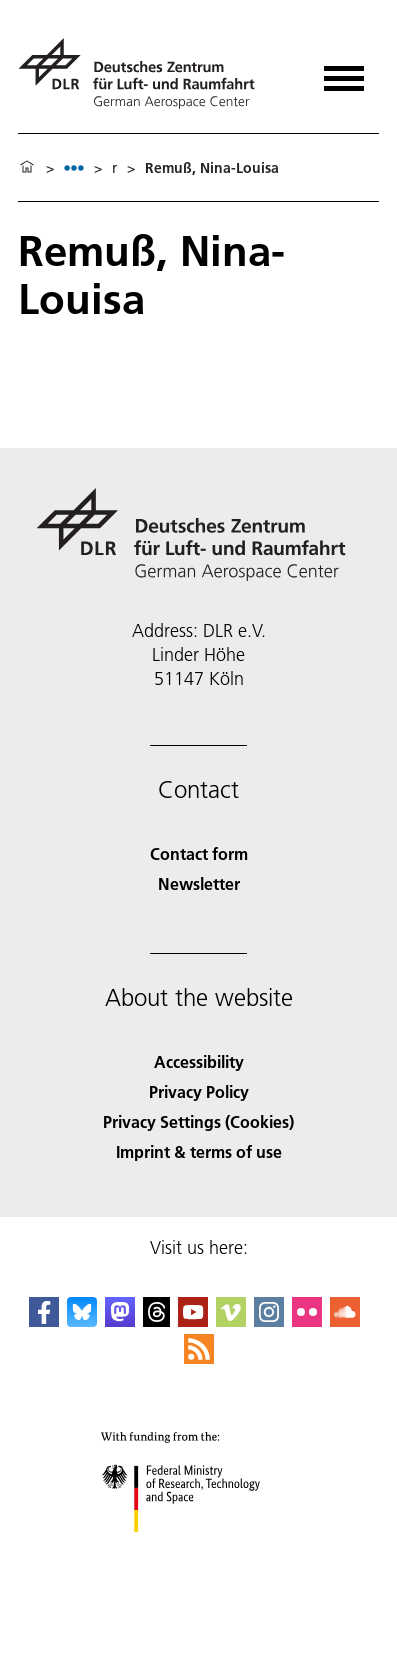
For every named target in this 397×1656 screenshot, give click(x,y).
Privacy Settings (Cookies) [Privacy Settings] (198, 1121)
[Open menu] (344, 71)
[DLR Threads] (157, 1320)
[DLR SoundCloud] (345, 1320)
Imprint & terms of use (199, 1151)
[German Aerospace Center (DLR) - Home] (144, 73)
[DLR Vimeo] (231, 1320)
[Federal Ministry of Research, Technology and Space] (198, 1549)
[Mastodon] (120, 1320)
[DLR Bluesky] (82, 1320)
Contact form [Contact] (199, 853)
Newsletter (199, 883)
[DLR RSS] (199, 1357)
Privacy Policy (199, 1091)
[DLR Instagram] (269, 1320)
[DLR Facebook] (44, 1320)
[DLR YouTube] (193, 1320)
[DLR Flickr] (307, 1320)
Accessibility (199, 1061)
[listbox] (74, 167)
